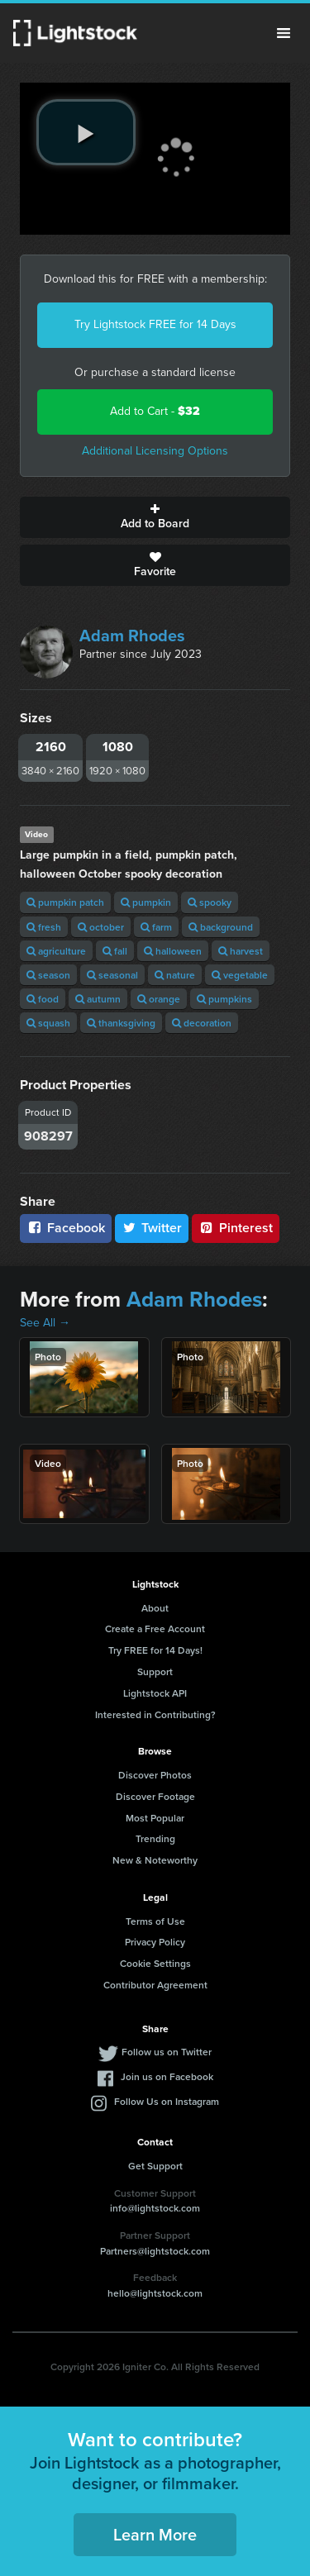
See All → (45, 1322)
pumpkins (224, 999)
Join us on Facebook (167, 2076)
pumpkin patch (65, 902)
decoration (201, 1023)
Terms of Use (155, 1921)
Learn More (155, 2534)
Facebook (65, 1227)
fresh (43, 927)
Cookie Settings (155, 1963)
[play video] (86, 132)
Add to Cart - (155, 411)
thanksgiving (121, 1023)
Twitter (152, 1227)
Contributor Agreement (155, 1985)
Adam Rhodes (132, 635)
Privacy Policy (155, 1942)
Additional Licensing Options (155, 450)
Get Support (155, 2166)
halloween (173, 951)
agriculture (56, 951)
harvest (240, 951)
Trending (155, 1838)
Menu (283, 33)
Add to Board (155, 517)
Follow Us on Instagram (166, 2101)
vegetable (240, 975)
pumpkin (146, 902)
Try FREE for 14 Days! (155, 1650)
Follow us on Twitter (167, 2052)
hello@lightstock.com (155, 2293)
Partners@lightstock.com (155, 2251)
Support (155, 1671)
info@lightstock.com (155, 2208)
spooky (209, 902)
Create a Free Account (155, 1628)
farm (156, 927)
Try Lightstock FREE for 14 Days (155, 324)
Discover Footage (155, 1796)
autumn (98, 999)
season (48, 975)
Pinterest (235, 1227)
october (101, 927)
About (155, 1608)
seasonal (112, 975)
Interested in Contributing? (155, 1714)
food (42, 999)
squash (48, 1023)
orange (158, 999)
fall (115, 951)
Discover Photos (155, 1775)
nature (175, 975)
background (220, 927)
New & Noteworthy (155, 1860)
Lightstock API (155, 1693)
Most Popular (155, 1818)
